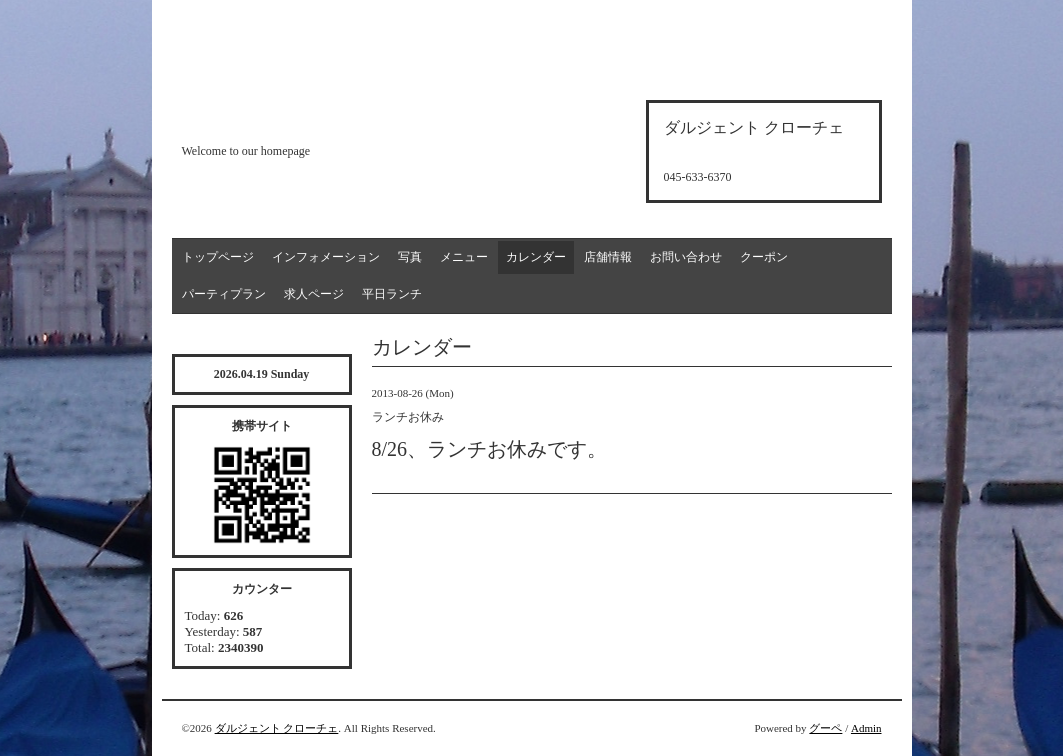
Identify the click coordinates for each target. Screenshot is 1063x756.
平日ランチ (392, 294)
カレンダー (536, 257)
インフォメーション (326, 257)
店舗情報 (608, 257)
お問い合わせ (686, 257)
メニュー (464, 257)
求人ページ (314, 294)
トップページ (218, 257)
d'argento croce (281, 116)
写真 (410, 257)
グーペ (825, 728)
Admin (866, 728)
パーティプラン (224, 294)
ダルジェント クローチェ (277, 728)
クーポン (764, 257)
